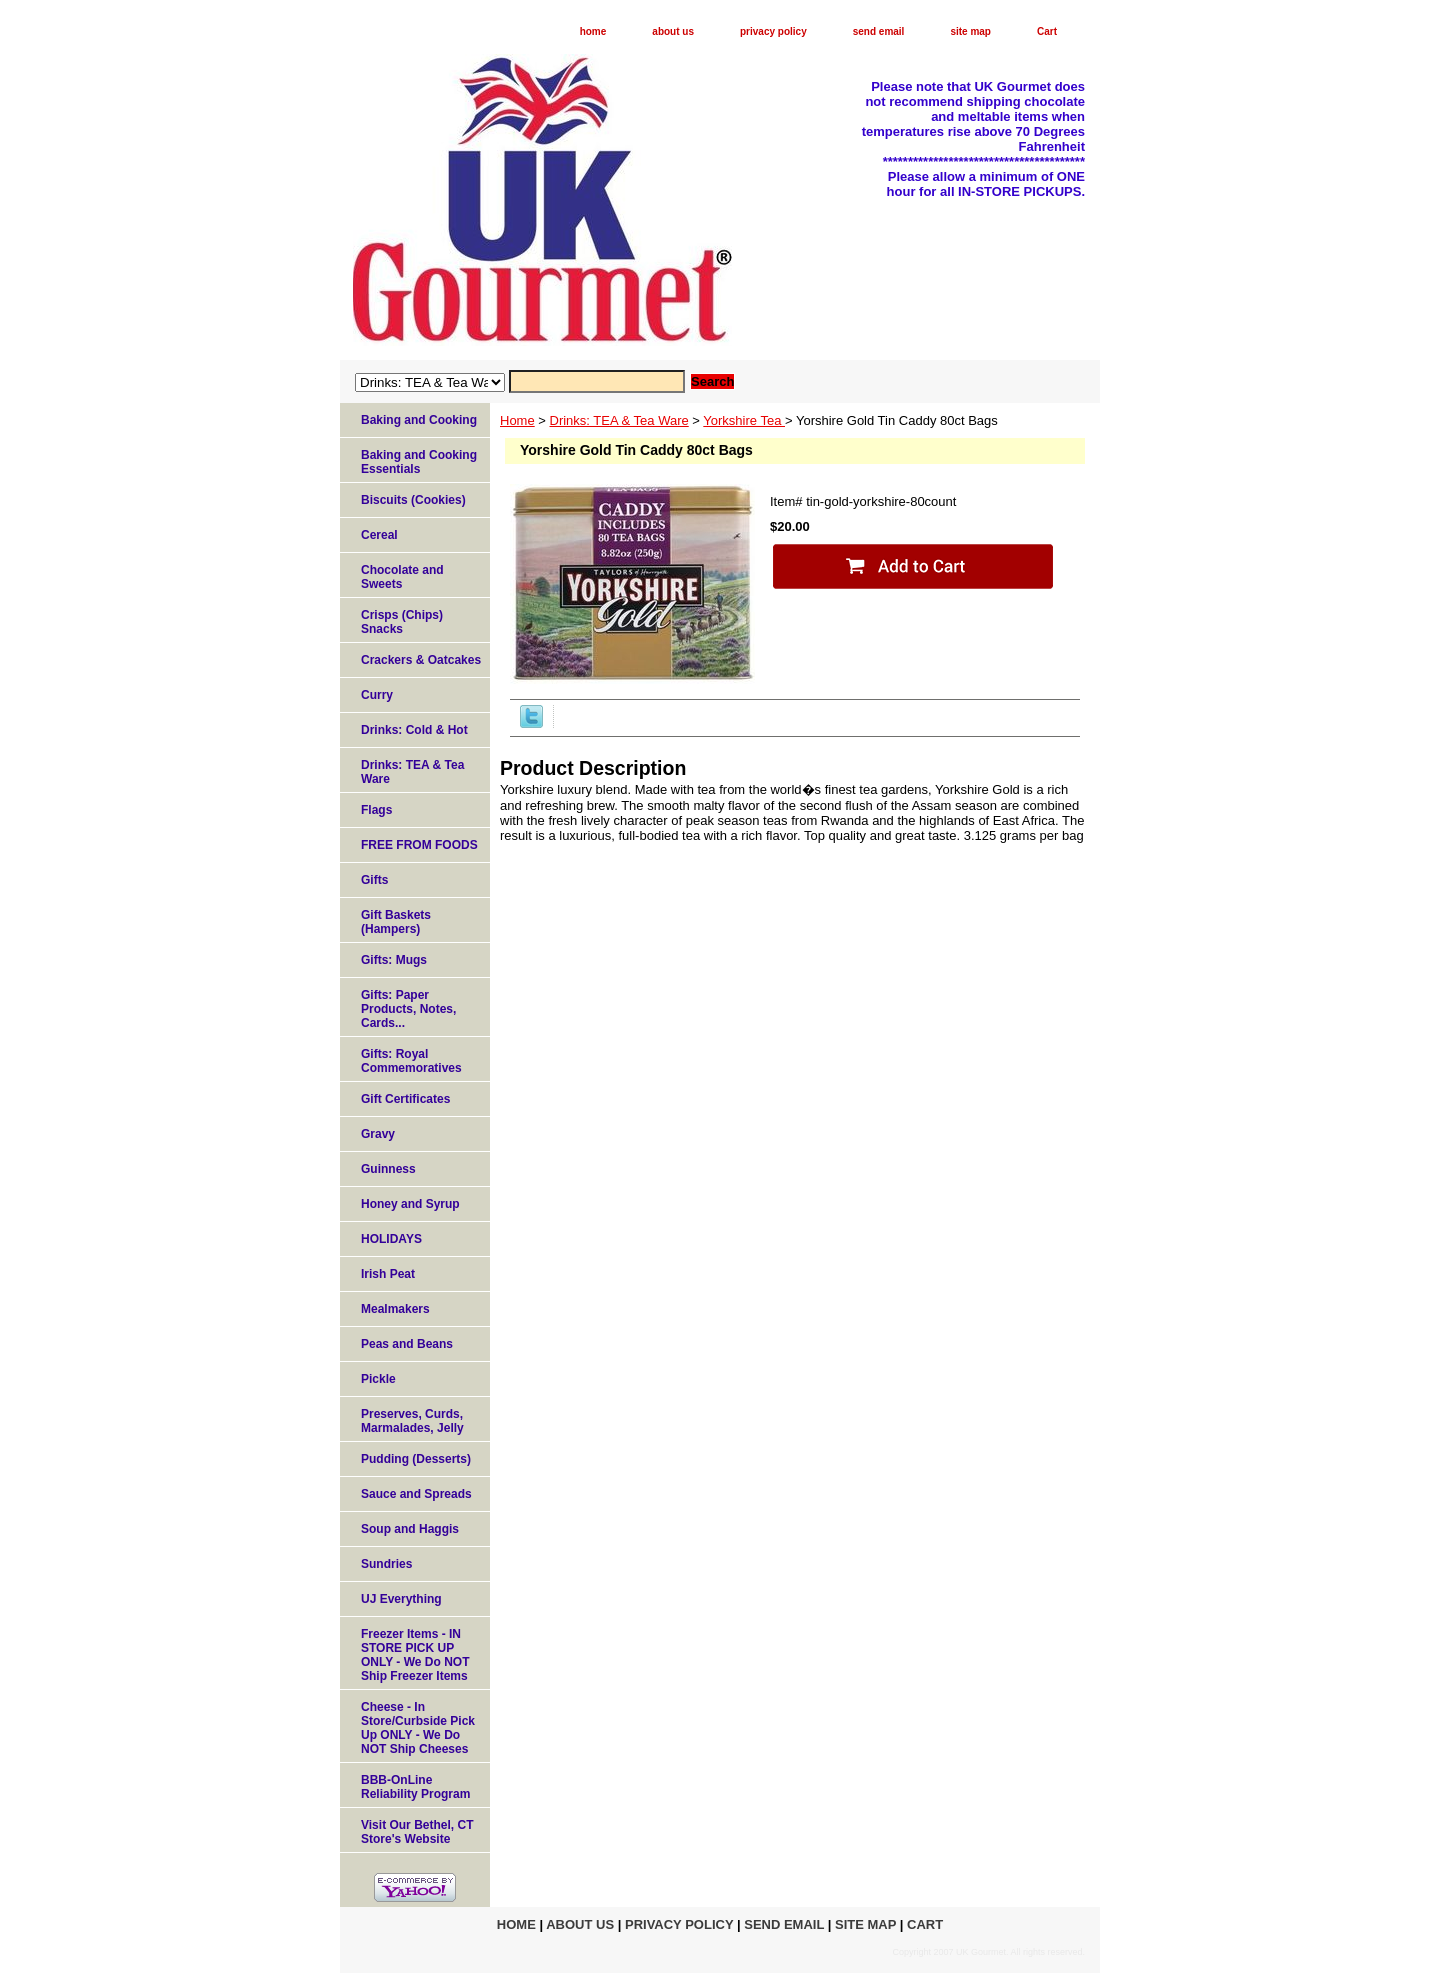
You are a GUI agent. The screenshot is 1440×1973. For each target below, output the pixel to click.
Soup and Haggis (410, 1529)
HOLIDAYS (391, 1239)
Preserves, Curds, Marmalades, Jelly (412, 1421)
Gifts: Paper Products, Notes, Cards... (408, 1009)
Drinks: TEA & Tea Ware (619, 420)
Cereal (379, 535)
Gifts (374, 880)
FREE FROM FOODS (419, 845)
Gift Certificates (405, 1099)
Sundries (386, 1564)
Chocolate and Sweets (402, 577)
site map (970, 31)
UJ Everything (401, 1599)
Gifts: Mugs (394, 960)
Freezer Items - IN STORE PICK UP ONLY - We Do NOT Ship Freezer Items (415, 1655)
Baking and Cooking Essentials (419, 462)
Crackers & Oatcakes (421, 660)
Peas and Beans (407, 1344)
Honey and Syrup (410, 1204)
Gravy (378, 1134)
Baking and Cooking (419, 420)
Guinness (388, 1169)
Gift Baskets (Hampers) (396, 922)
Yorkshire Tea (744, 420)
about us (673, 31)
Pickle (378, 1379)
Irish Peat (388, 1274)
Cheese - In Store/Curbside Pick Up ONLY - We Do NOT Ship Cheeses (418, 1728)
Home (517, 420)
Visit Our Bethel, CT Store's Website (417, 1832)
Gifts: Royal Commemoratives (411, 1061)
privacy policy (773, 31)
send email (879, 31)
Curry (377, 695)
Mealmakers (395, 1309)
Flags (376, 810)
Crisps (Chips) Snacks (402, 622)
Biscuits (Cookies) (413, 500)
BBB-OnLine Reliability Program (415, 1787)
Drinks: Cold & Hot (414, 730)
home (593, 31)
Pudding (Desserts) (416, 1459)
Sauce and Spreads (416, 1494)
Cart (1047, 31)
